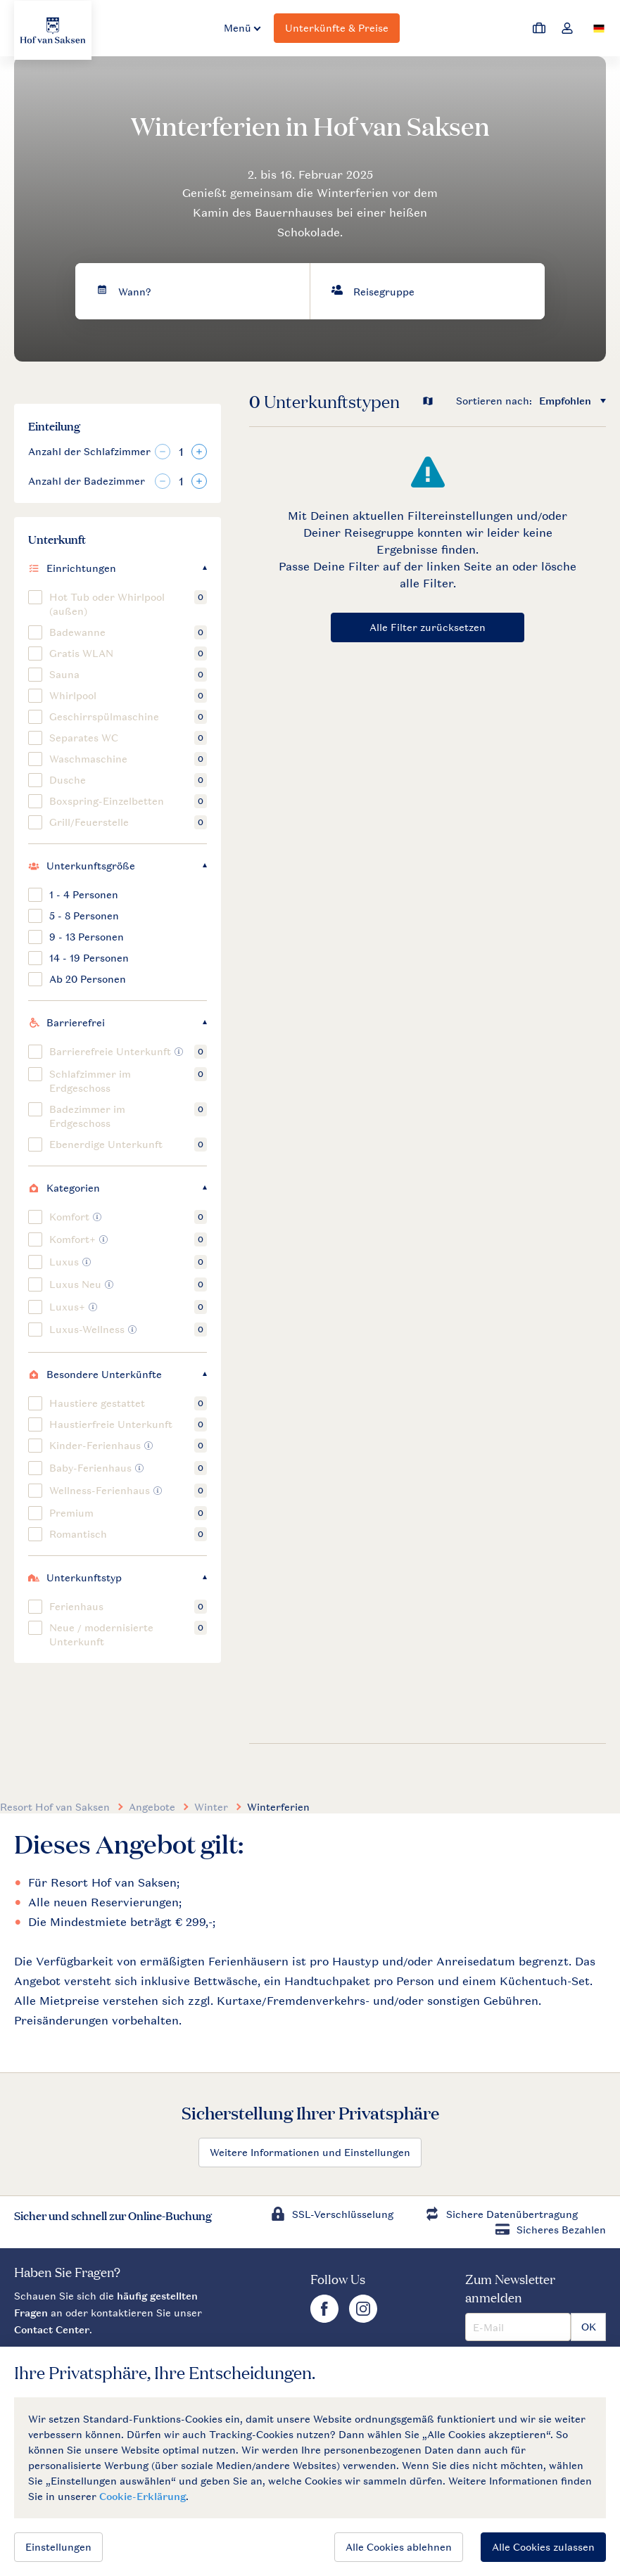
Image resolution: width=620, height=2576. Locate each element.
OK (588, 2326)
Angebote (152, 1806)
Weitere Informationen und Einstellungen (310, 2152)
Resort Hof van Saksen (55, 1806)
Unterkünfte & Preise (336, 27)
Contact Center (51, 2329)
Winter (211, 1806)
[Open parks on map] (438, 401)
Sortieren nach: (494, 400)
